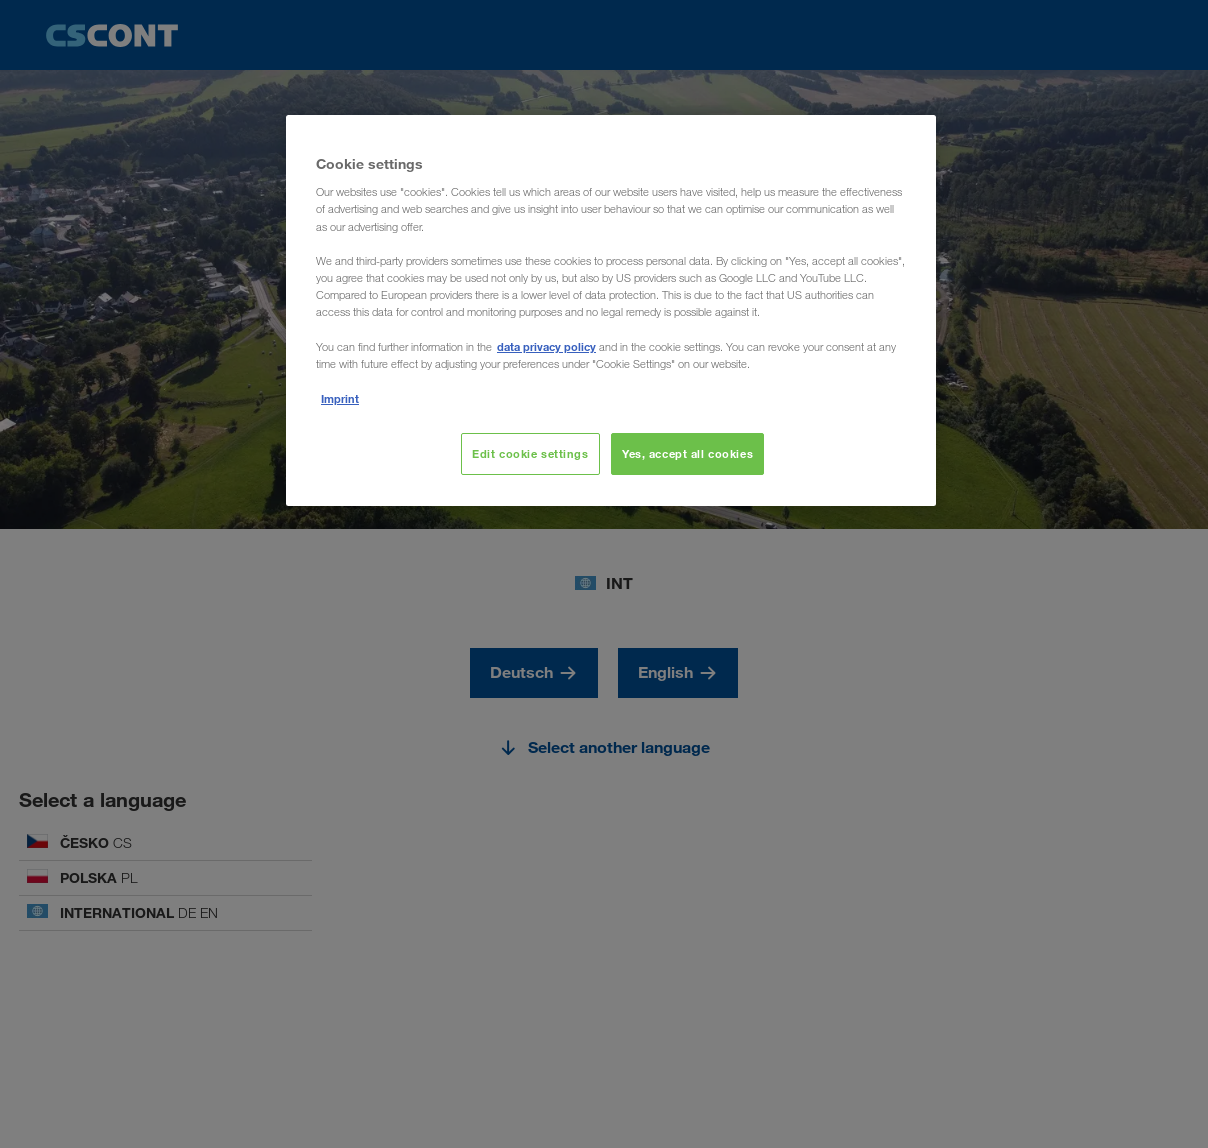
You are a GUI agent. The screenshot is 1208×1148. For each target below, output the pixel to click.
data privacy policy (546, 346)
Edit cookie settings (530, 453)
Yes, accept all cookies (687, 453)
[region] (611, 310)
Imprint (340, 398)
